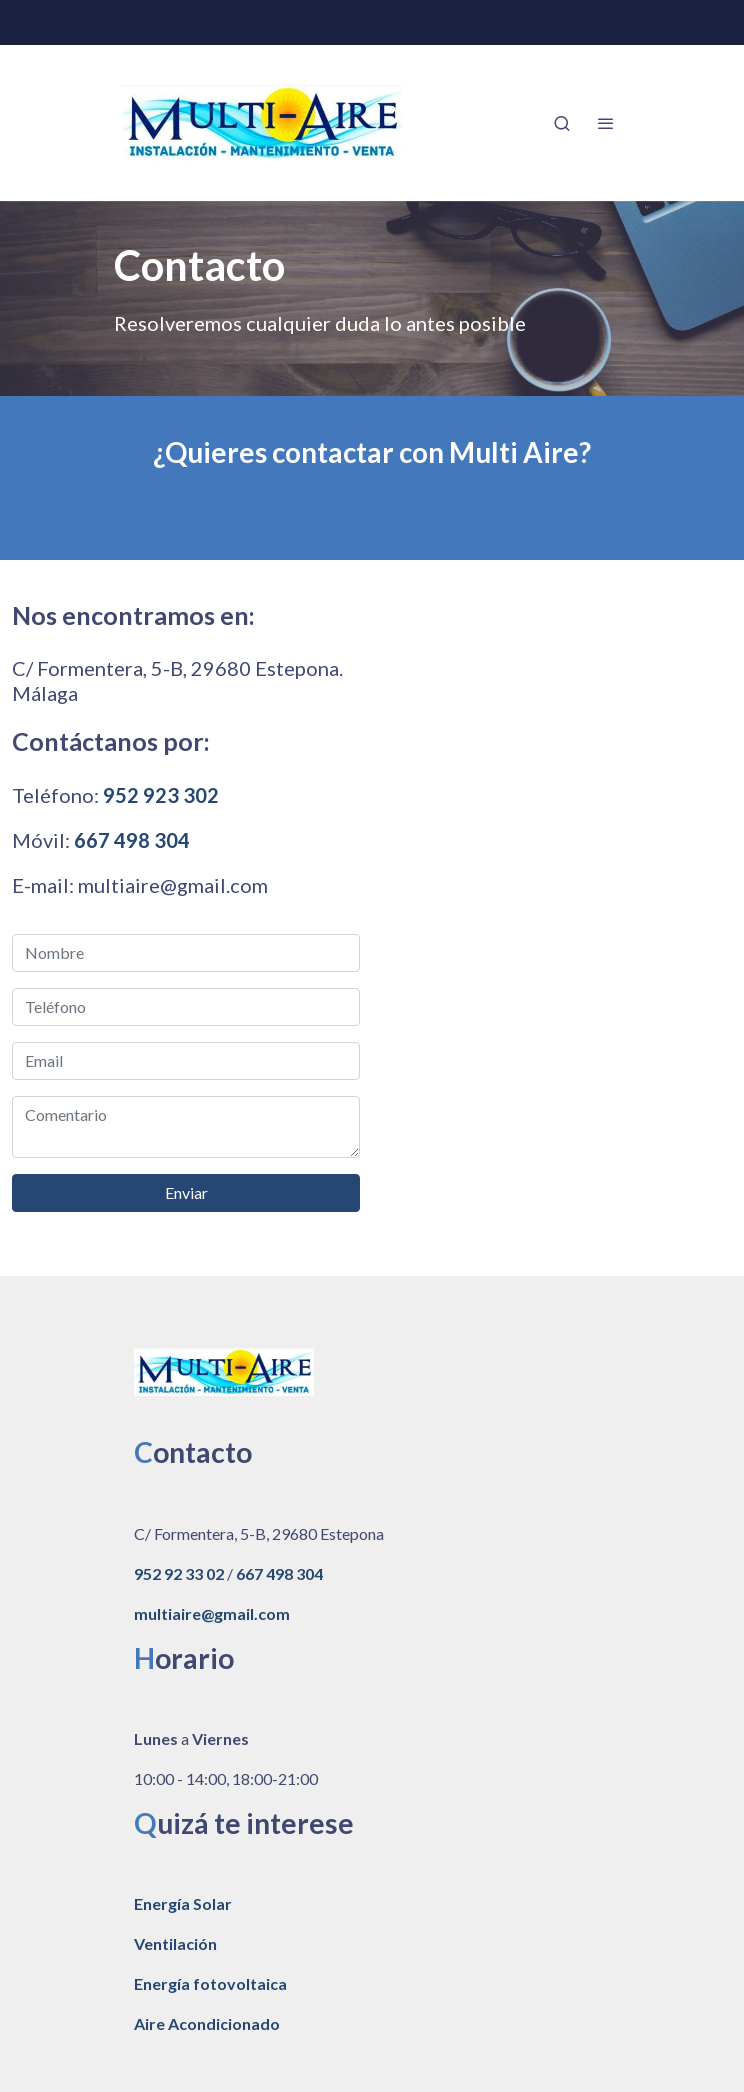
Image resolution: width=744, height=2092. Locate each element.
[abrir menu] (606, 123)
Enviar (186, 1192)
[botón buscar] (562, 123)
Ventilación (175, 1943)
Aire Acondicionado (207, 2023)
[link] (262, 123)
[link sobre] (372, 1376)
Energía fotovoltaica (210, 1983)
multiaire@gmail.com (212, 1613)
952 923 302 (161, 795)
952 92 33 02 (179, 1573)
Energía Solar (183, 1903)
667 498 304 (132, 840)
